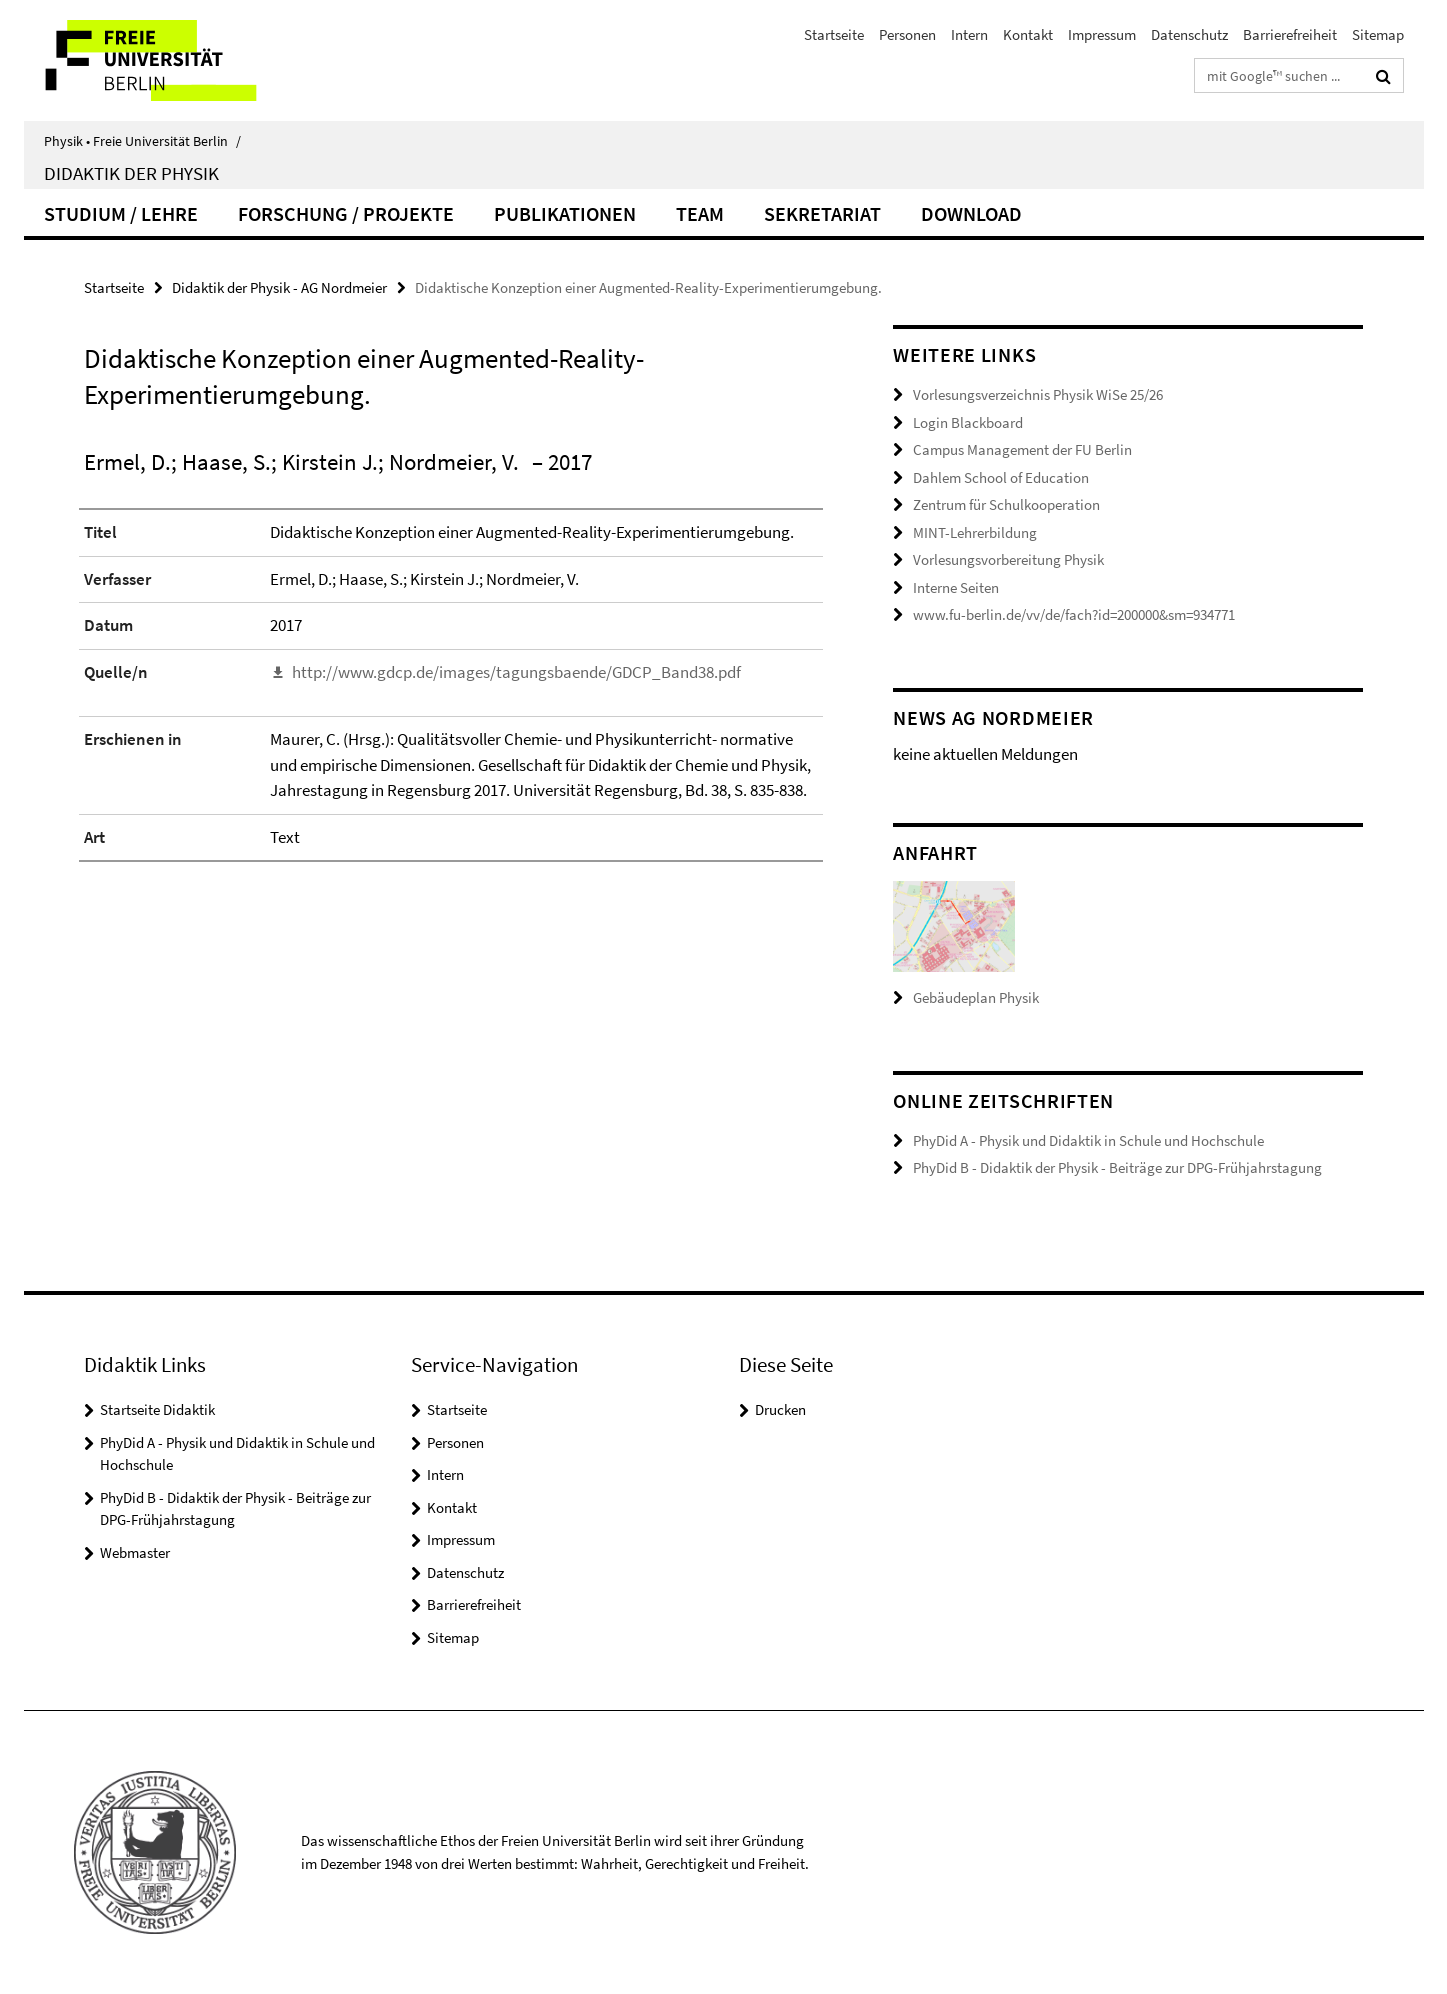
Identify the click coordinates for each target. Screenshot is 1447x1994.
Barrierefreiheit (1290, 34)
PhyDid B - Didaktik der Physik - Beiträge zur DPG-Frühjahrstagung (1117, 1167)
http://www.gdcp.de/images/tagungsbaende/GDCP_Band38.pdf (516, 672)
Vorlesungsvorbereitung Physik (1008, 559)
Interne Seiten (956, 587)
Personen (907, 34)
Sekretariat (822, 213)
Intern (969, 34)
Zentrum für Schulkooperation (1006, 504)
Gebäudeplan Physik (976, 997)
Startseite (834, 34)
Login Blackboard (968, 422)
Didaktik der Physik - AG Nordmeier (279, 287)
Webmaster (135, 1552)
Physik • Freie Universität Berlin (142, 141)
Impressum (1102, 34)
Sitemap (1378, 34)
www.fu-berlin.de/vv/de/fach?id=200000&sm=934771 (1074, 614)
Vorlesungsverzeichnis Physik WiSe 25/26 (1038, 394)
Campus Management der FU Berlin (1022, 449)
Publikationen (565, 213)
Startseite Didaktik (157, 1409)
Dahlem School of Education (1001, 477)
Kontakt (1028, 34)
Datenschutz (1189, 34)
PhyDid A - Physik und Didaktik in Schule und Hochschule (1088, 1140)
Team (700, 213)
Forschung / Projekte (346, 213)
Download (971, 213)
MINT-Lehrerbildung (975, 532)
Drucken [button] (780, 1409)
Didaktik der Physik (131, 173)
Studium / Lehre (121, 213)
